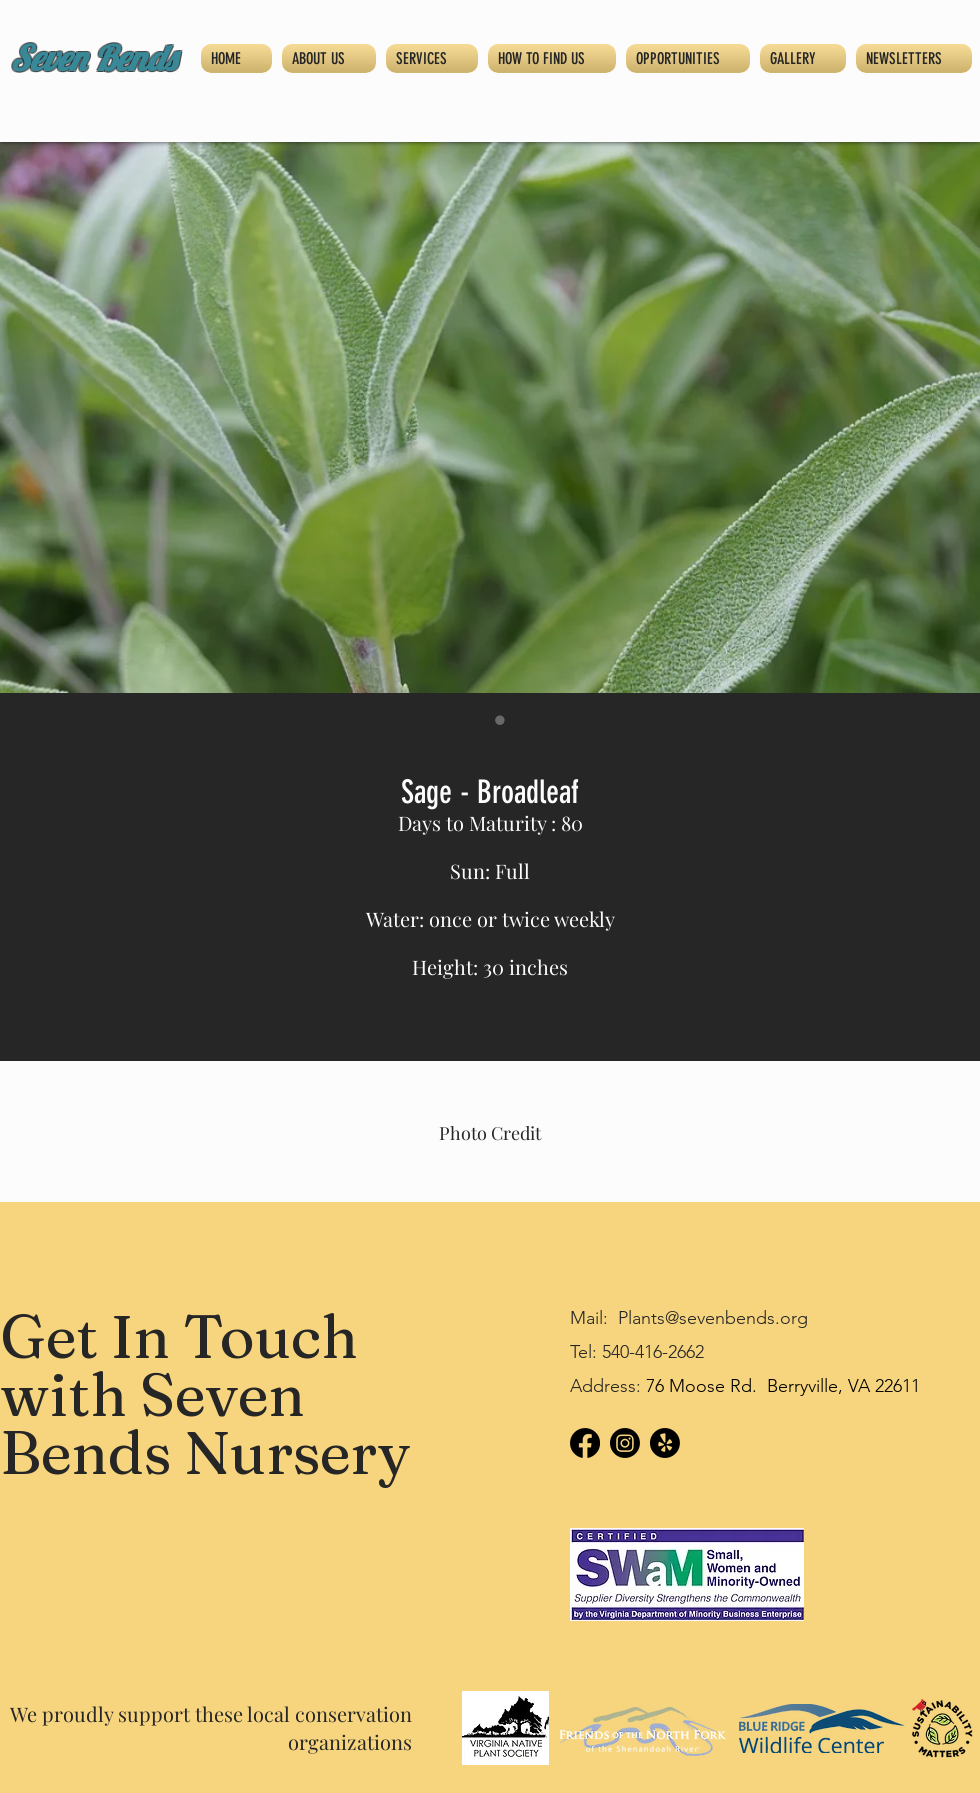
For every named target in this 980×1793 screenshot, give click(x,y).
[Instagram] (625, 1443)
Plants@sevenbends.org (713, 1318)
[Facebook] (585, 1443)
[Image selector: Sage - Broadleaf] (480, 720)
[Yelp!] (665, 1443)
